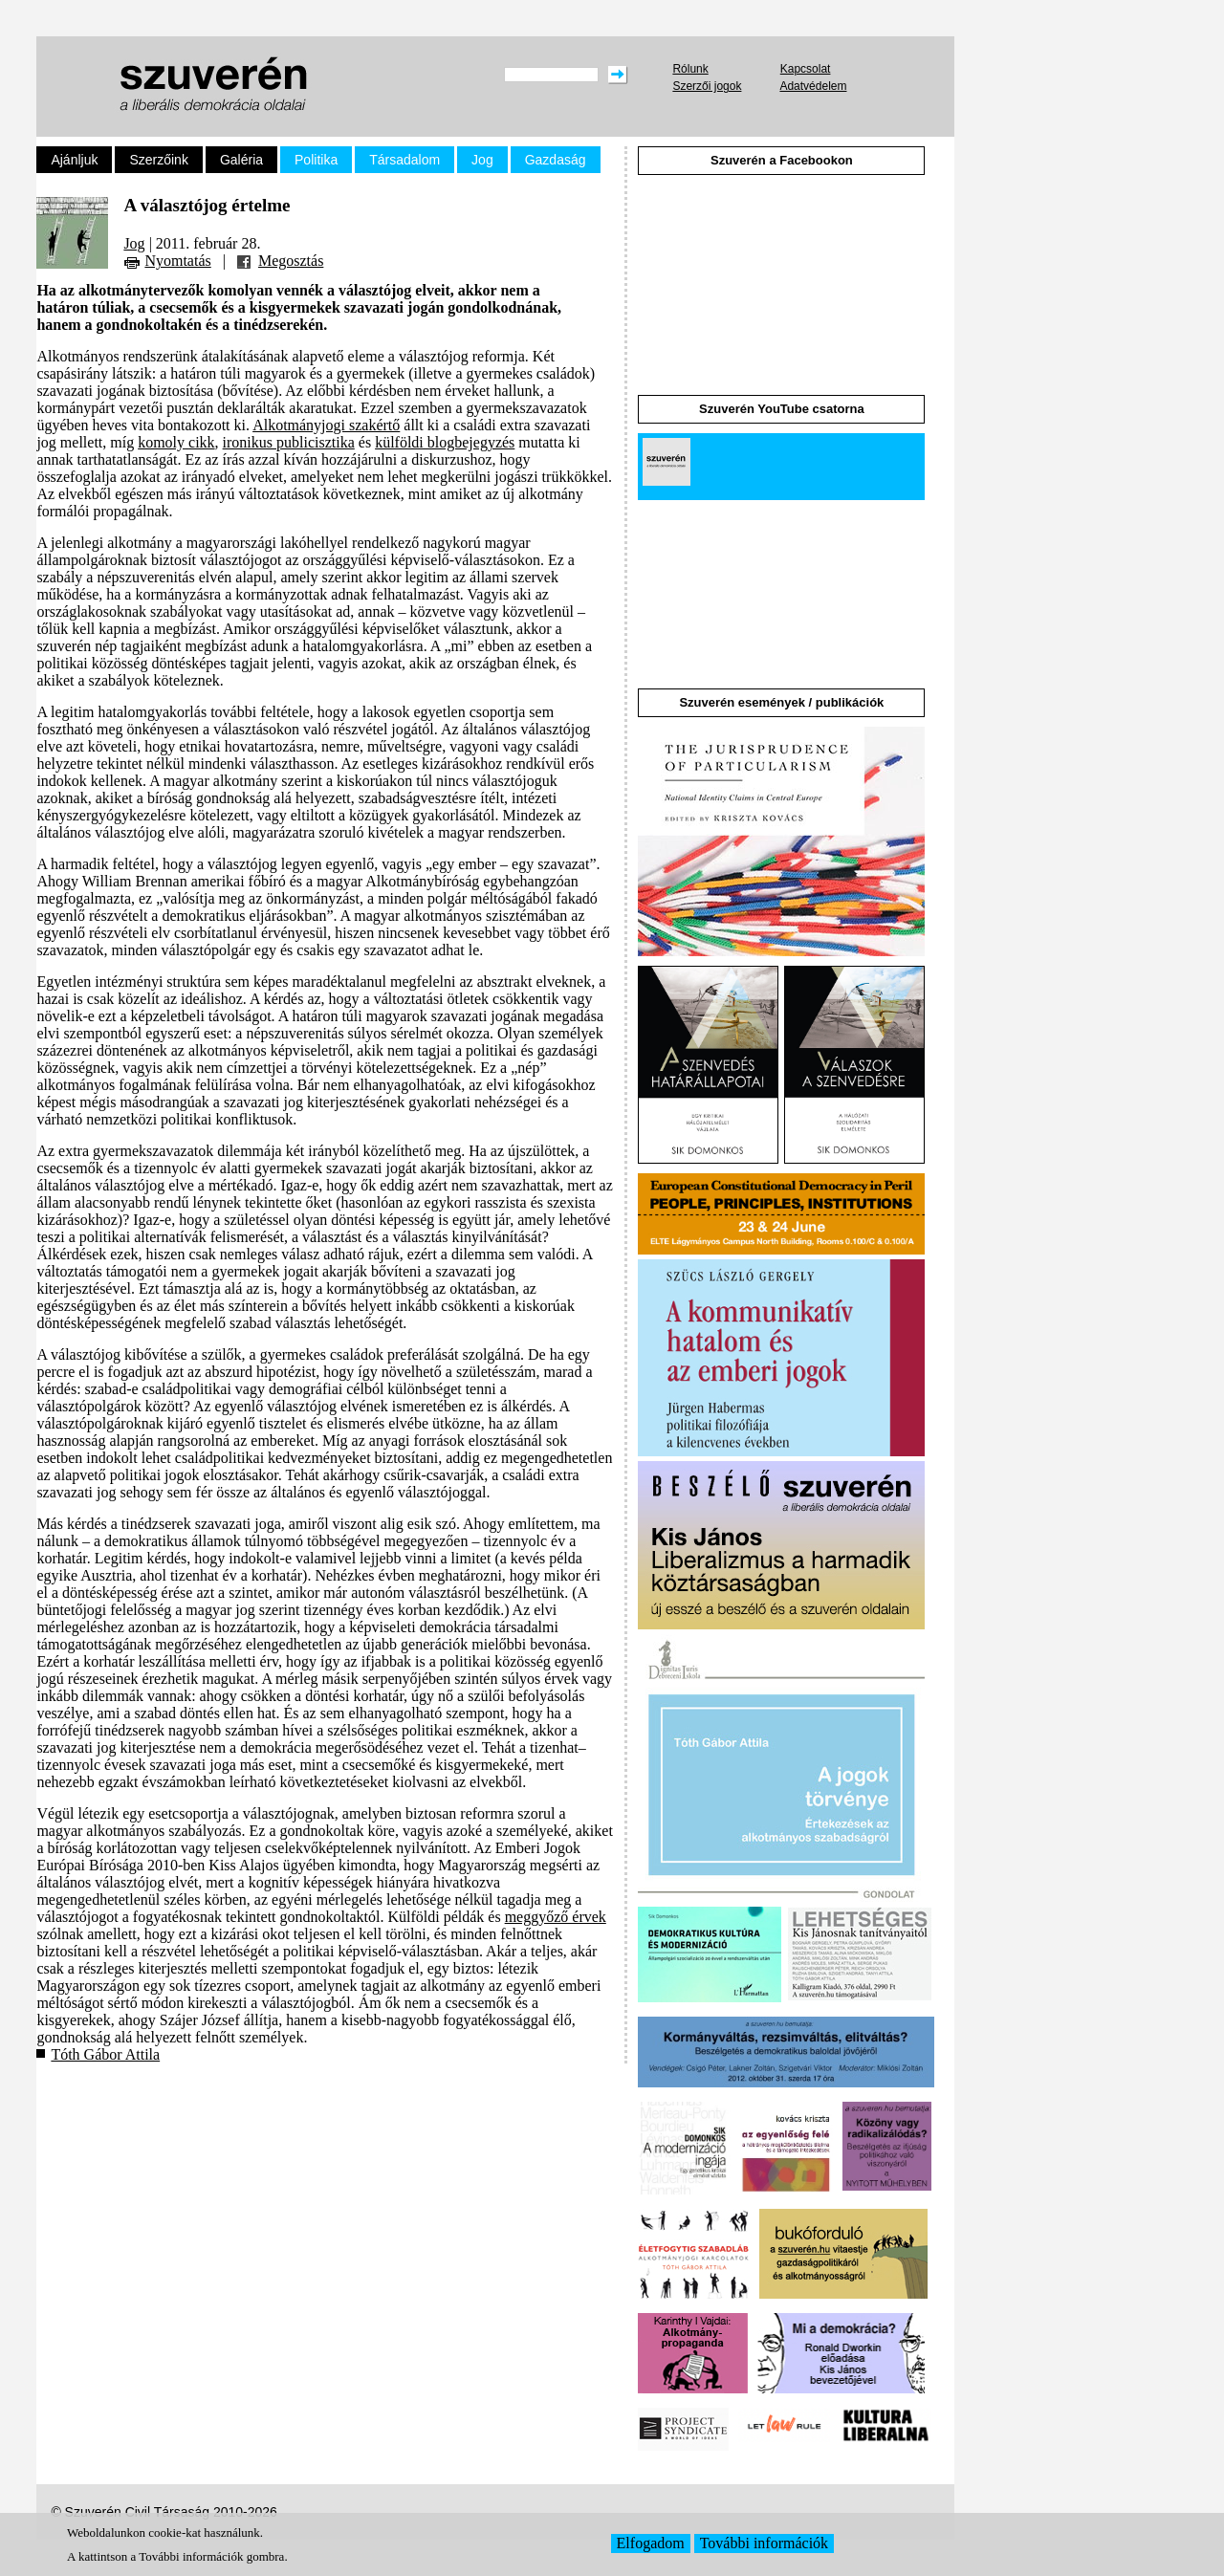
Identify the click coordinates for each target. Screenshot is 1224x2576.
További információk (764, 2543)
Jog (482, 159)
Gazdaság (555, 159)
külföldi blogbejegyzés (444, 442)
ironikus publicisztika (289, 442)
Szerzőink (158, 159)
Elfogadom (651, 2543)
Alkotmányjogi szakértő (326, 425)
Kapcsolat (805, 69)
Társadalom (404, 159)
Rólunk (690, 69)
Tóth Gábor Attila (105, 2054)
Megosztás (290, 260)
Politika (316, 159)
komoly (161, 442)
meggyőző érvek (555, 1917)
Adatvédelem (812, 86)
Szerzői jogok (706, 86)
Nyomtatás (177, 260)
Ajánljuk (74, 159)
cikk (201, 442)
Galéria (241, 159)
